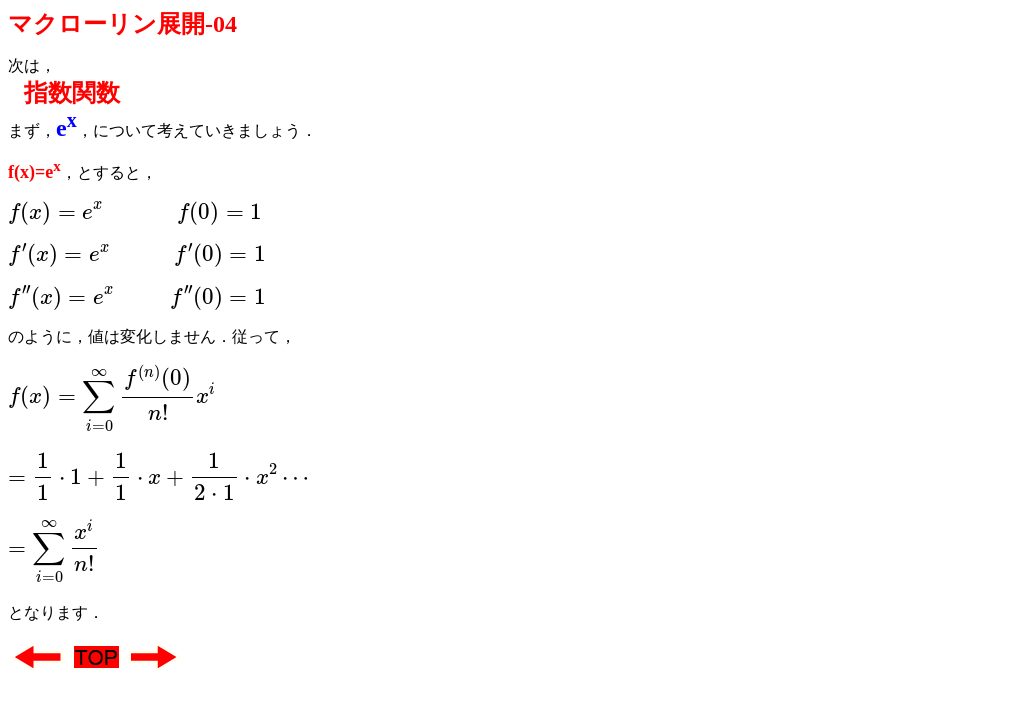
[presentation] (135, 213)
